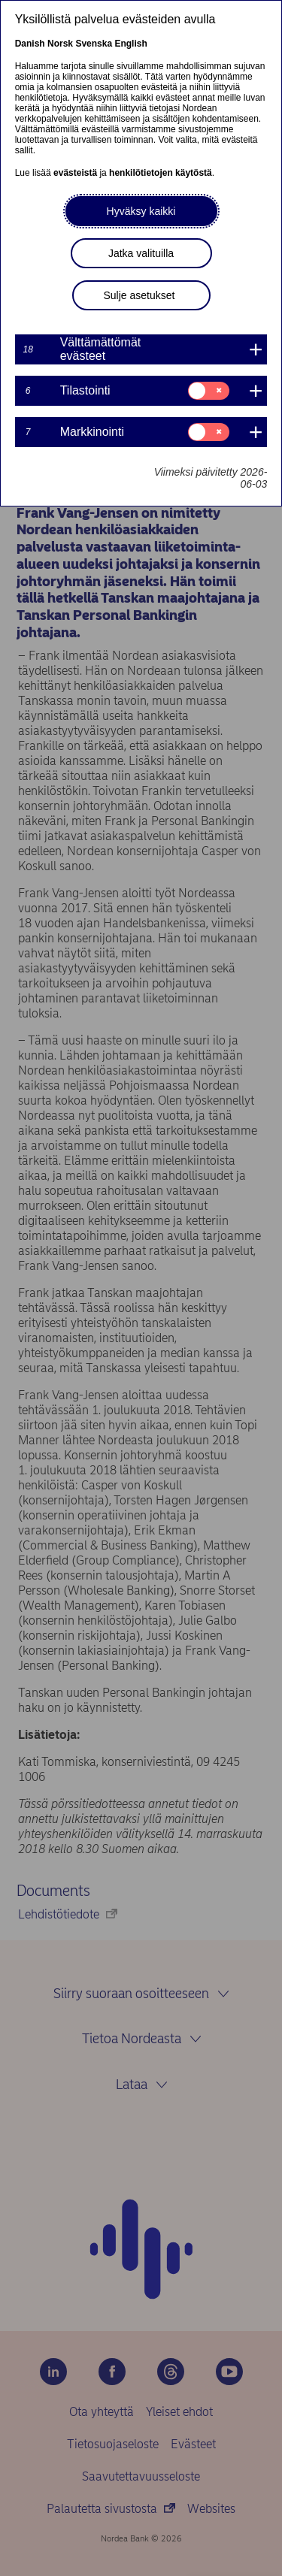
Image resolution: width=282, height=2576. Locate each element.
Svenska (93, 43)
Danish (30, 43)
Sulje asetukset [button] (139, 295)
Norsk (60, 43)
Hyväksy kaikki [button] (141, 211)
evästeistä (75, 173)
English (130, 43)
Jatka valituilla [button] (141, 253)
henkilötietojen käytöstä (160, 173)
